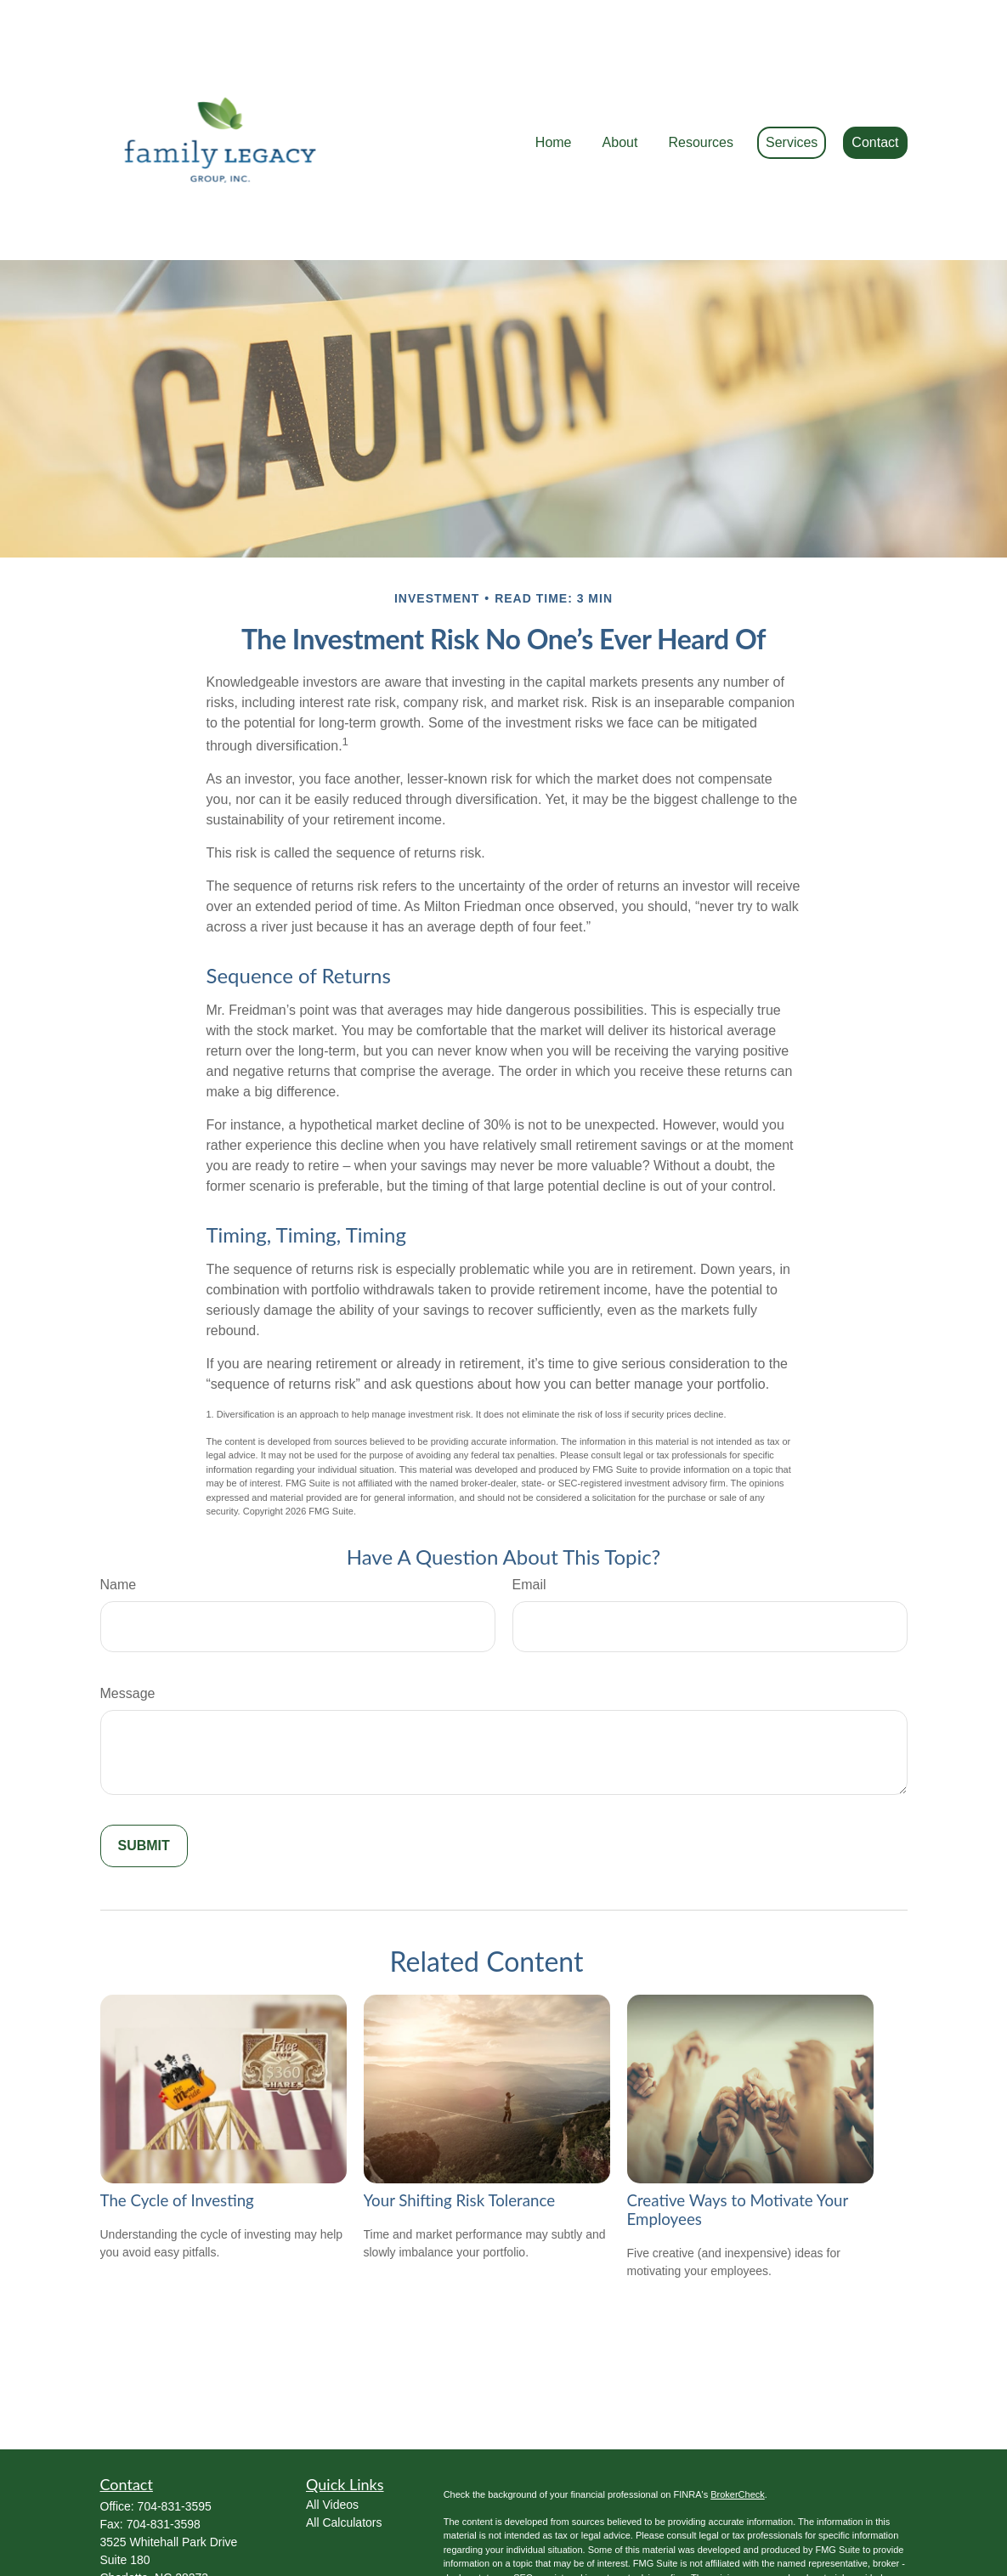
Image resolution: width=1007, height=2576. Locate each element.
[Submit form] (144, 1769)
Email (529, 1508)
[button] (554, 92)
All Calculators (344, 2446)
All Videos (332, 2428)
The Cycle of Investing (177, 2124)
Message (128, 1617)
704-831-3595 (175, 2430)
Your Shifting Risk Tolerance (460, 2124)
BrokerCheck (737, 2418)
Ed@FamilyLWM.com (157, 2517)
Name (118, 1508)
